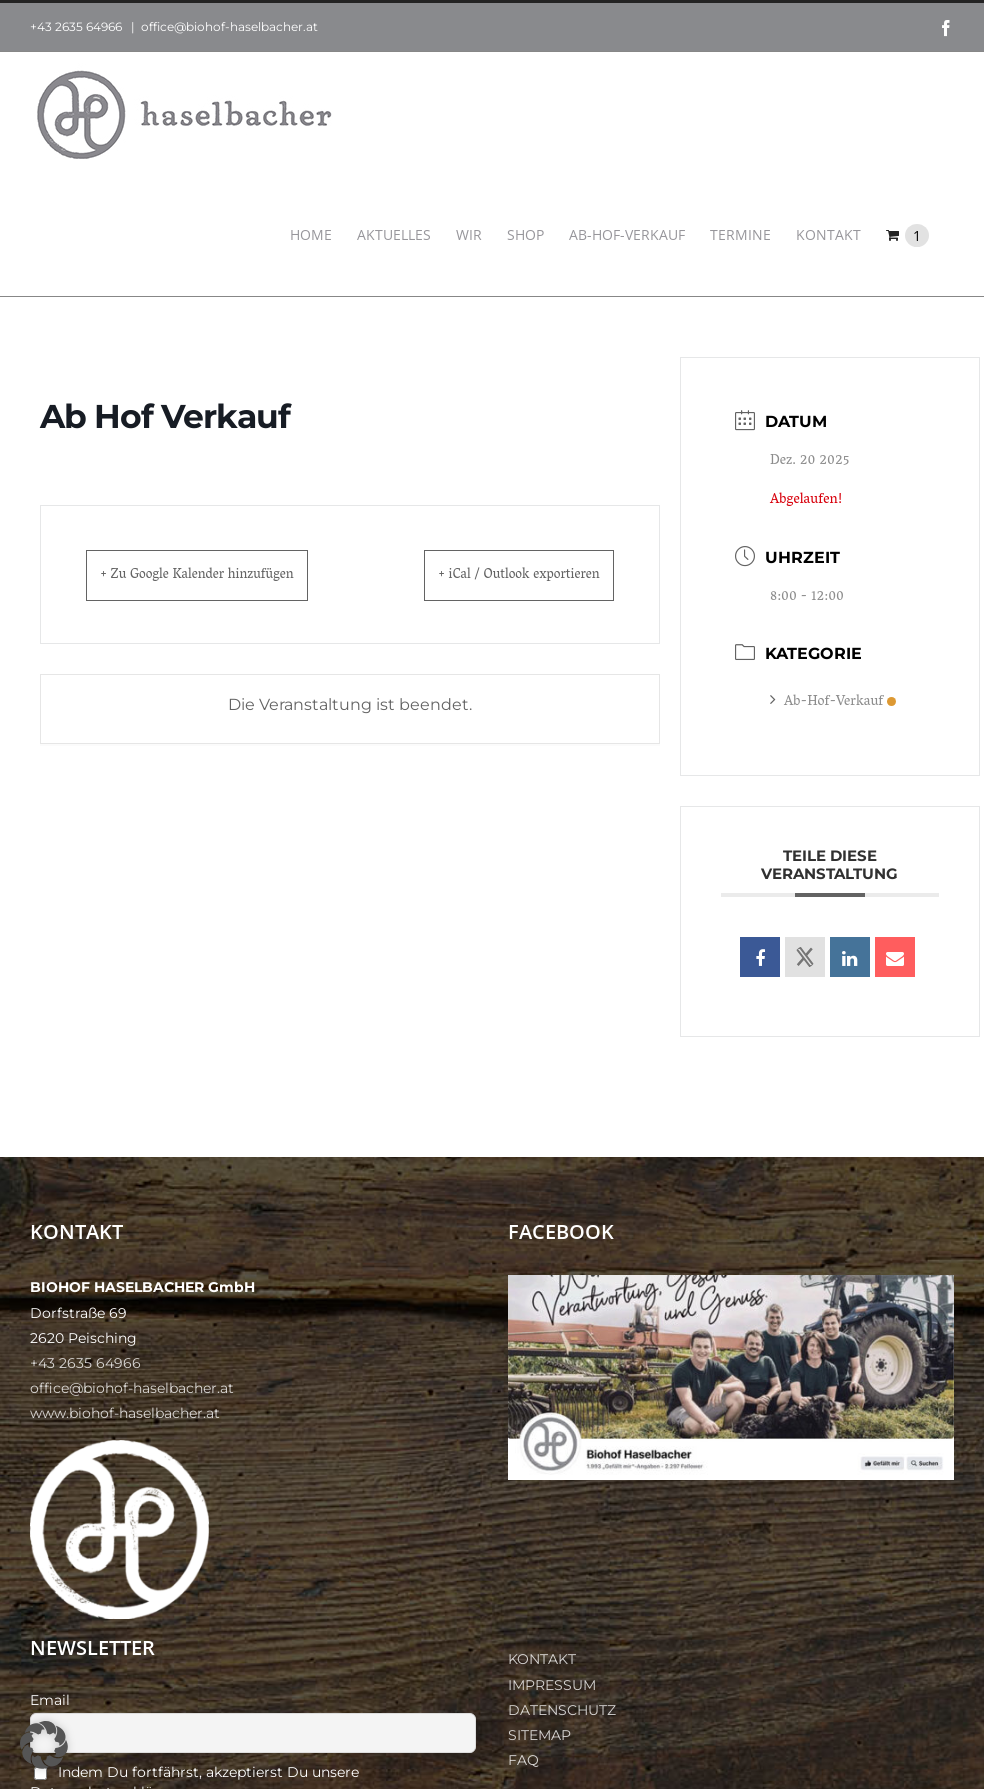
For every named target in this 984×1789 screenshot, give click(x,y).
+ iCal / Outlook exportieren (494, 575)
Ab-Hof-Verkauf (833, 702)
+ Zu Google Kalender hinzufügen (223, 575)
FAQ (523, 1760)
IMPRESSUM (552, 1685)
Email (50, 1700)
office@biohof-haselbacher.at (229, 26)
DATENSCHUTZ (562, 1710)
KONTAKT (542, 1659)
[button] (44, 1745)
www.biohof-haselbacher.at (125, 1413)
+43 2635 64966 (76, 26)
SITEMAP (539, 1735)
